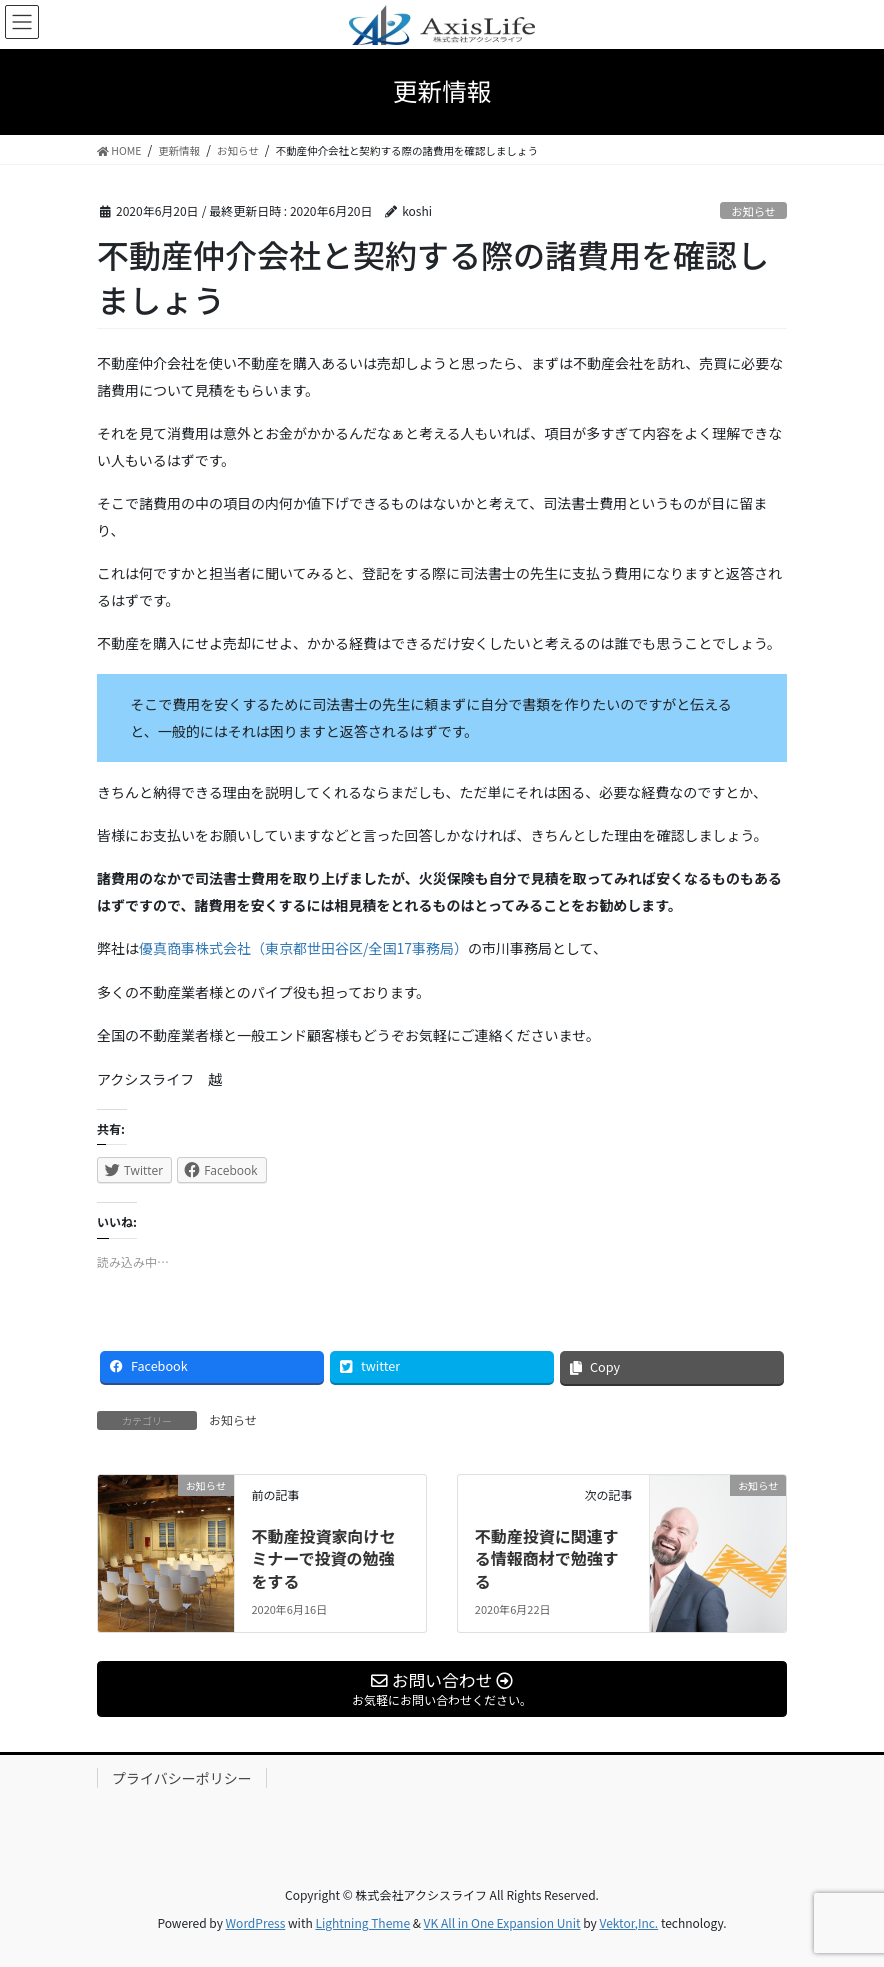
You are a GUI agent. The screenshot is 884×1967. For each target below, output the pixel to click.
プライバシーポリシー (182, 1778)
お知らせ (753, 211)
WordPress (256, 1922)
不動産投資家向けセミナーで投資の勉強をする (323, 1558)
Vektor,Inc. (628, 1922)
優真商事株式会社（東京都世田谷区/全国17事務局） (303, 948)
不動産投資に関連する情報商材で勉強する (547, 1558)
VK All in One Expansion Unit (502, 1922)
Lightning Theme (362, 1922)
